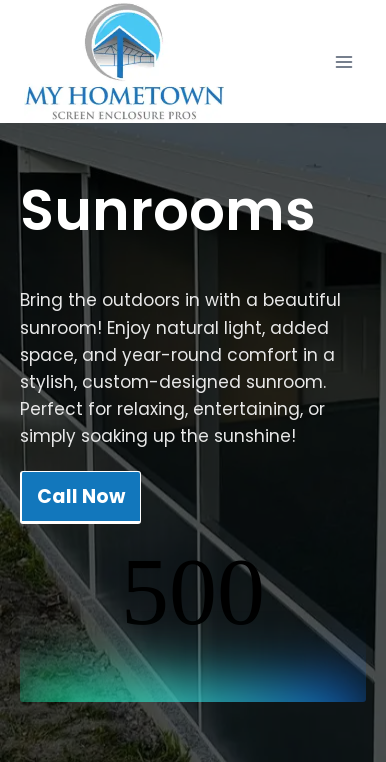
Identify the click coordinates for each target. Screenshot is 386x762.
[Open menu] (343, 61)
